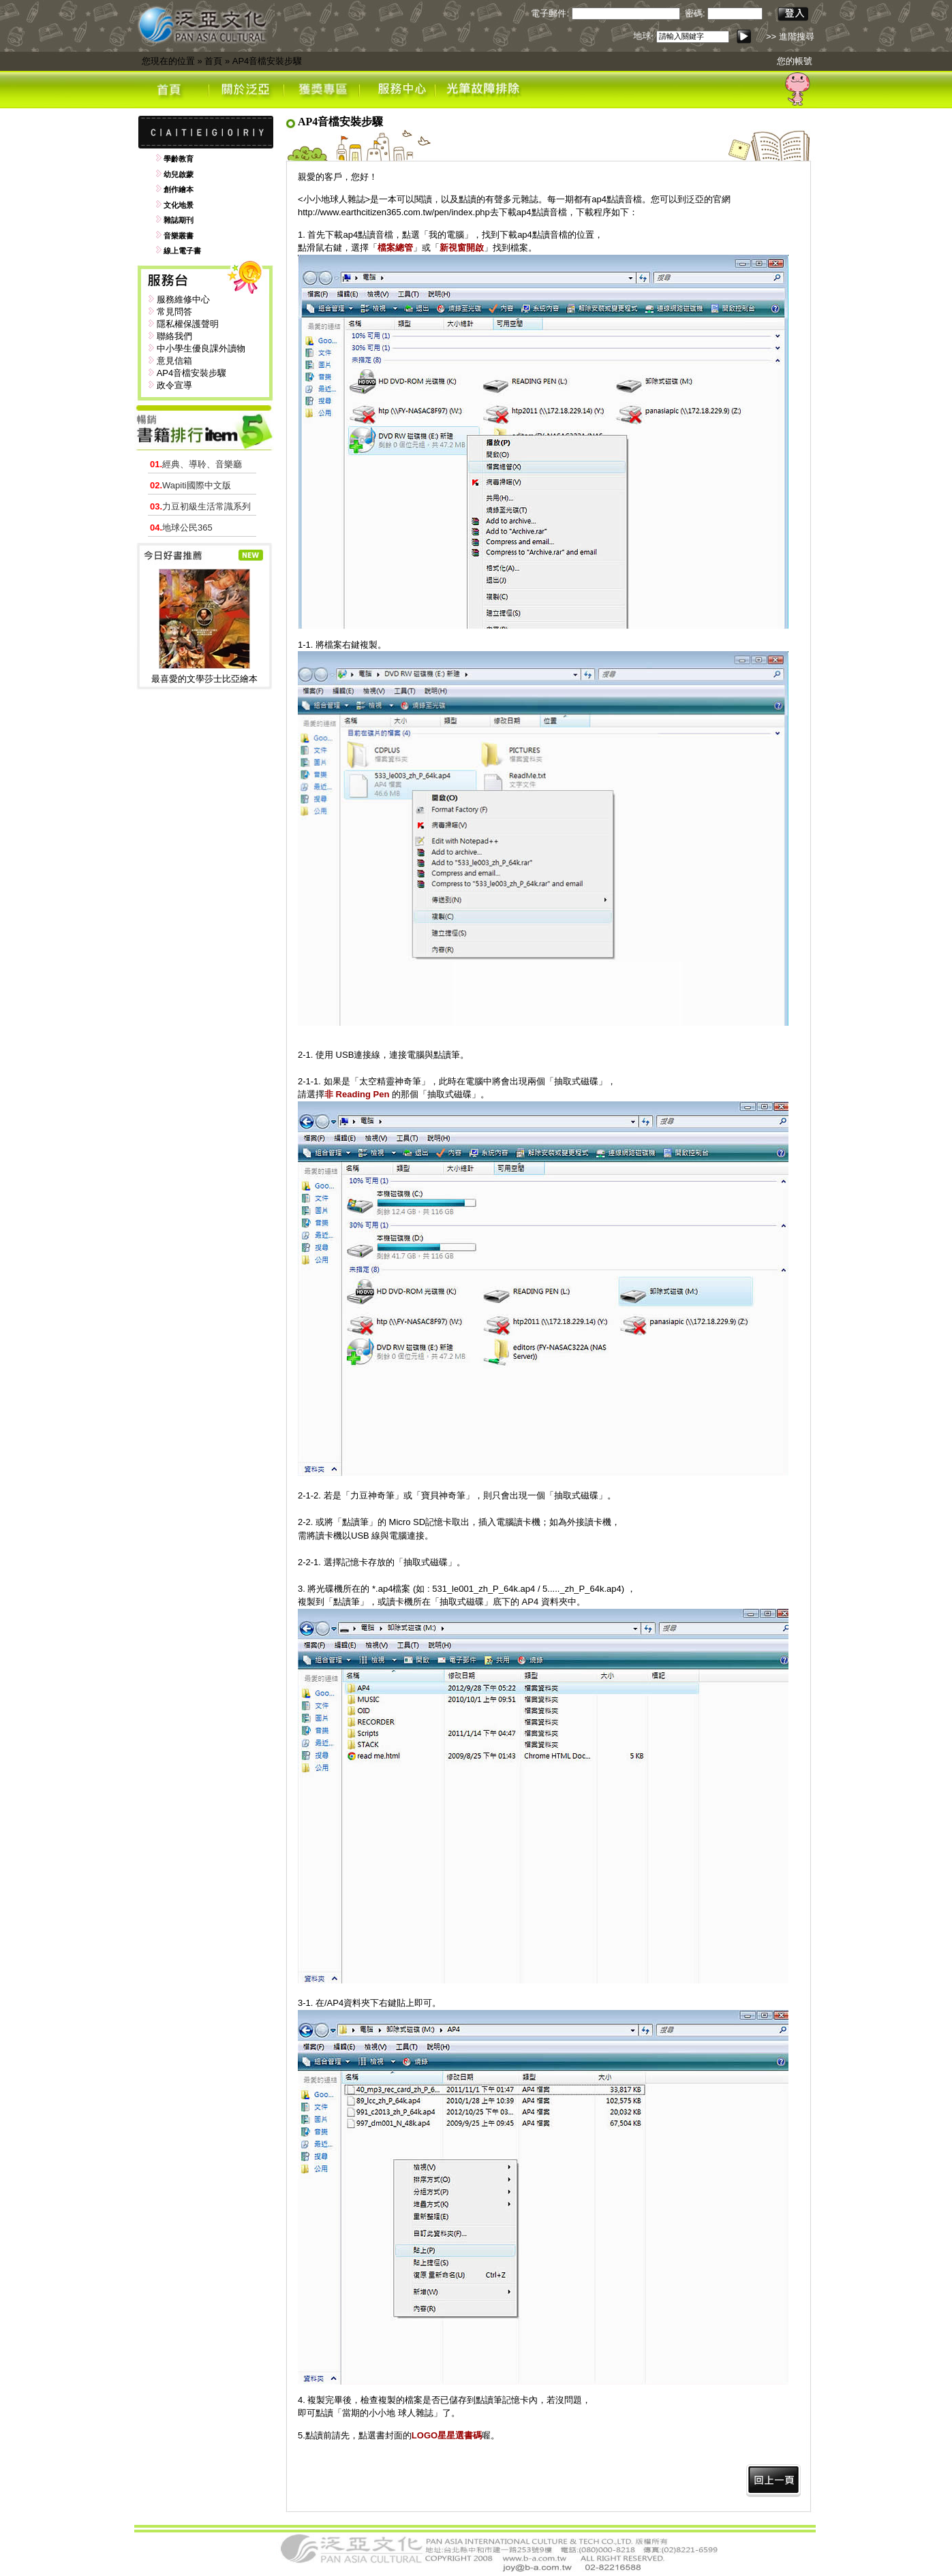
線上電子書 (182, 251)
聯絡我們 (174, 336)
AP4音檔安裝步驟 (267, 61)
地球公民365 (181, 527)
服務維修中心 (183, 299)
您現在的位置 (168, 61)
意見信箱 (174, 361)
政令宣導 (174, 385)
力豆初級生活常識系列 (200, 506)
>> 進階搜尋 (790, 36)
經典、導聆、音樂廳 (196, 464)
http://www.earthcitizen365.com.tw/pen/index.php (394, 212)
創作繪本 (179, 189)
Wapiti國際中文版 (190, 485)
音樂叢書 (179, 236)
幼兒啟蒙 (179, 174)
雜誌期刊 (179, 220)
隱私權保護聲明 (188, 324)
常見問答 (174, 312)
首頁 (213, 61)
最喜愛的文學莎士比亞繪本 (204, 679)
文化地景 (179, 205)
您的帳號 (794, 61)
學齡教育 (179, 159)
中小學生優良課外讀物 (201, 348)
